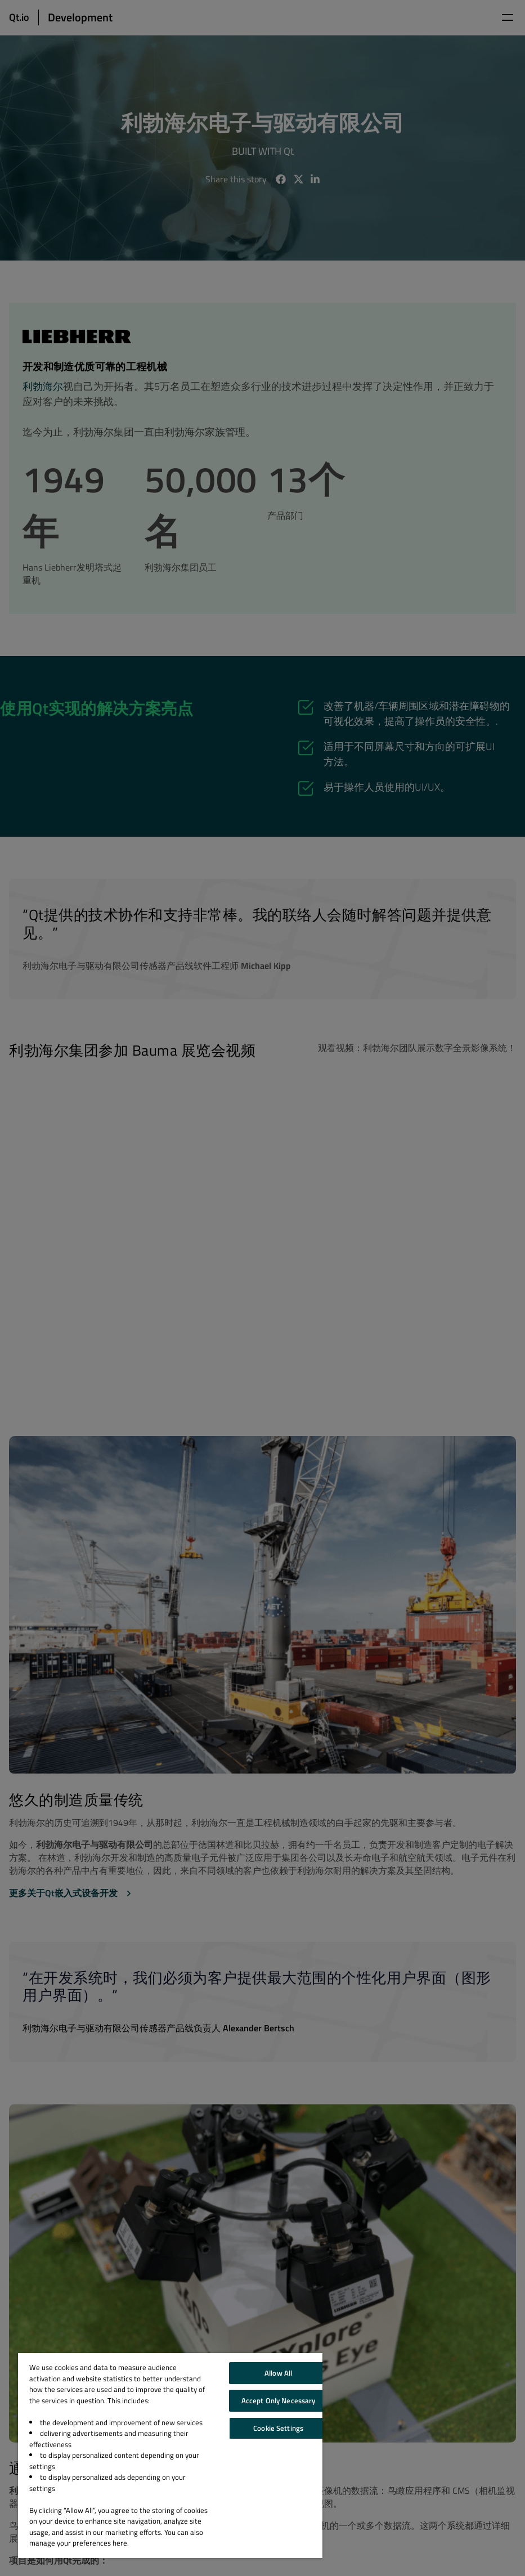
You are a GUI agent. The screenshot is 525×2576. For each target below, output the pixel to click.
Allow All (278, 2372)
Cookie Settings (278, 2428)
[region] (170, 2455)
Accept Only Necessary (278, 2400)
